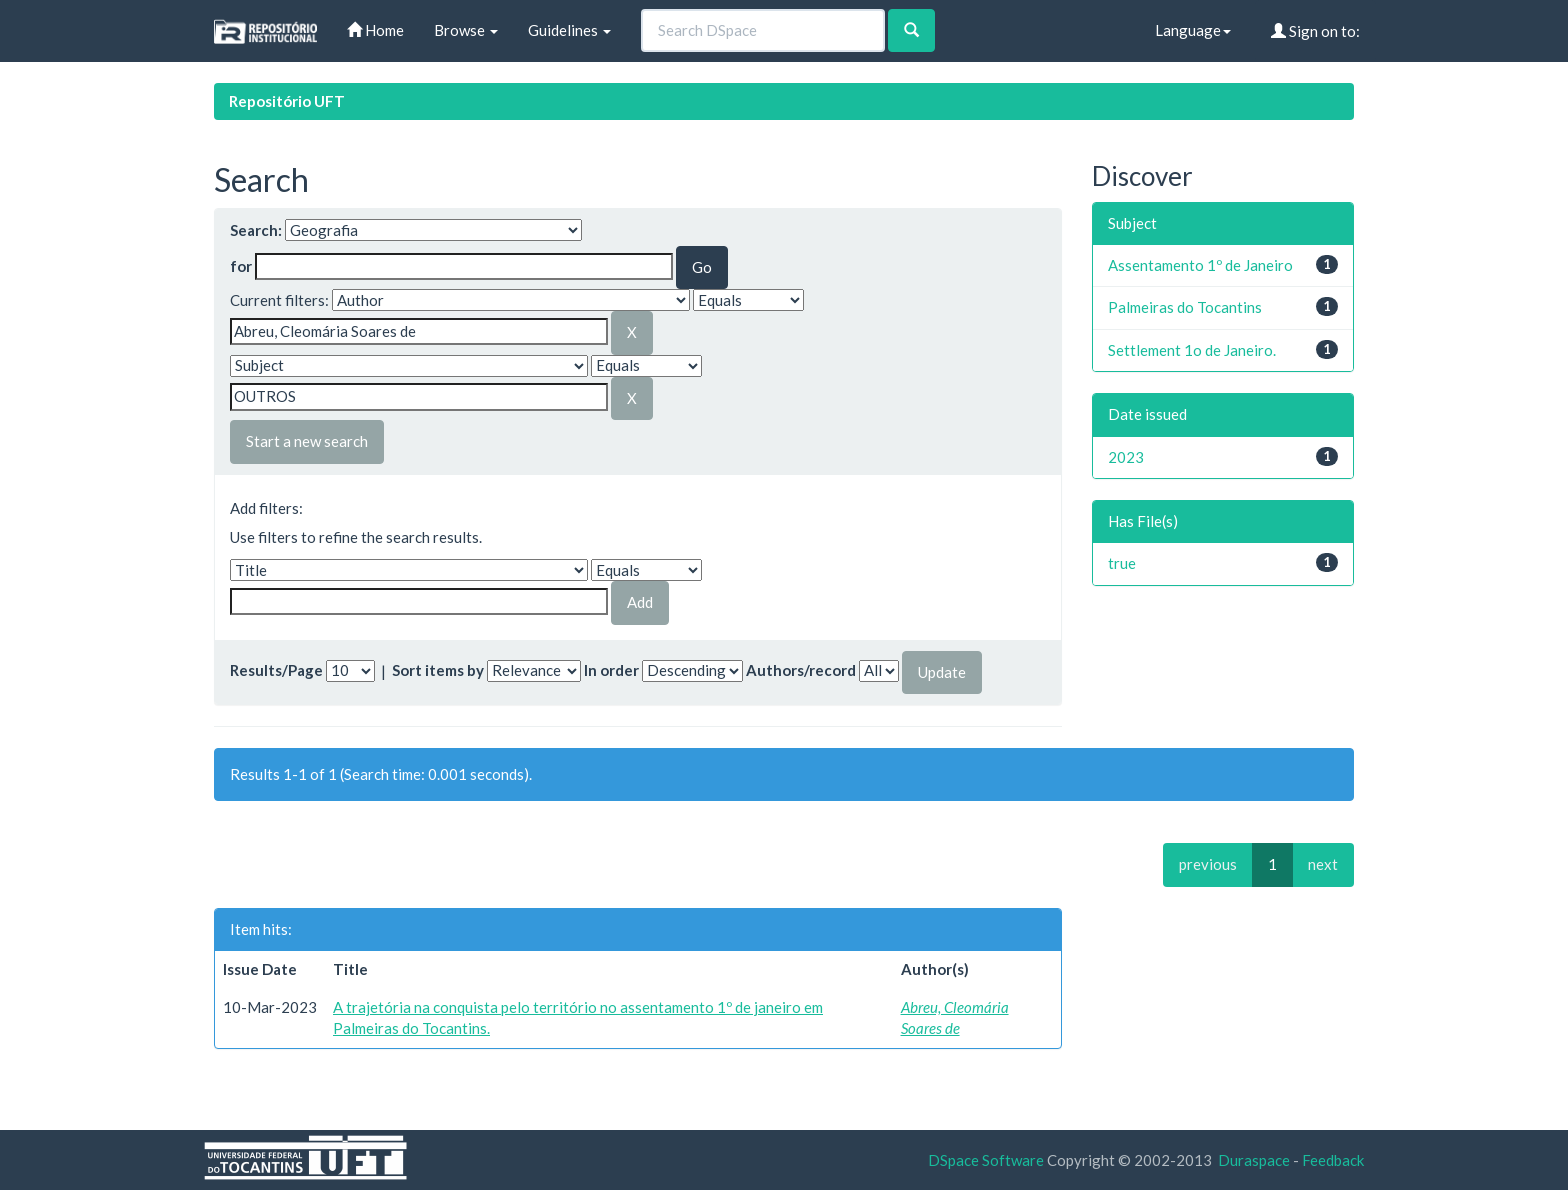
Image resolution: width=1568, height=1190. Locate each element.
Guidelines (569, 30)
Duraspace (1254, 1160)
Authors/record (801, 670)
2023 (1126, 457)
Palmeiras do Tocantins (1185, 307)
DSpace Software (986, 1160)
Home (375, 30)
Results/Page (276, 670)
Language (1193, 30)
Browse (466, 30)
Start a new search (307, 441)
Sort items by (438, 670)
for (241, 266)
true (1122, 563)
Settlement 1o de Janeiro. (1192, 350)
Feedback (1333, 1160)
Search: (256, 230)
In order (611, 670)
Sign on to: (1315, 31)
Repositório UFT (287, 101)
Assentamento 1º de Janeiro (1200, 265)
